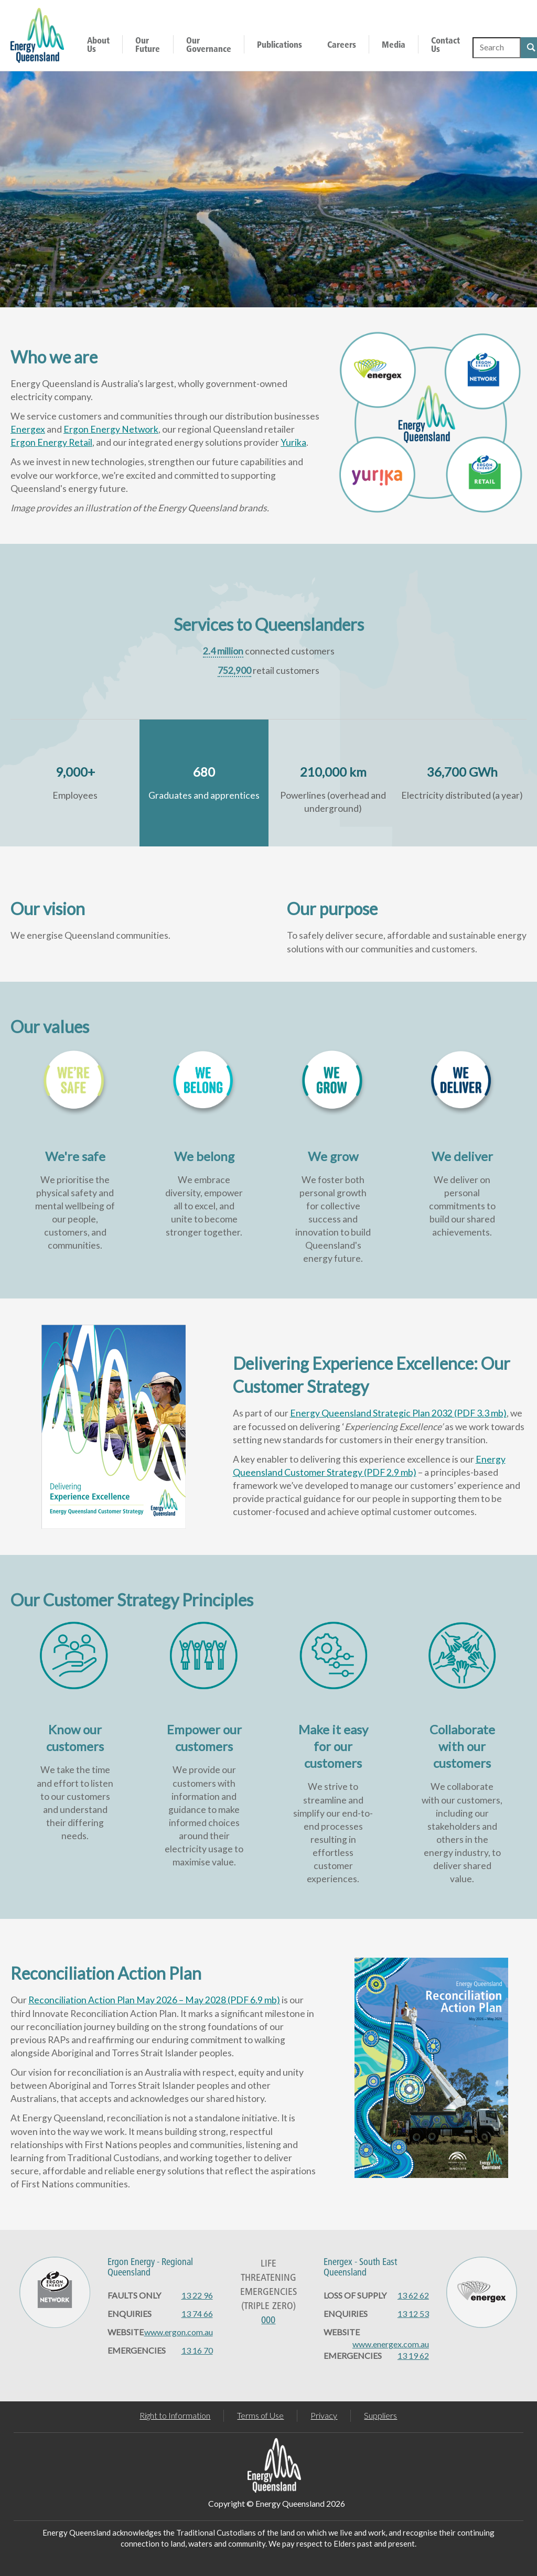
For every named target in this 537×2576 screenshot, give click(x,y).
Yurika (293, 442)
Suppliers (380, 2415)
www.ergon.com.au (178, 2332)
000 (268, 2320)
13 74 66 (197, 2314)
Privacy (323, 2415)
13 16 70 (197, 2350)
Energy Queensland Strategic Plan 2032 (398, 1413)
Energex (27, 429)
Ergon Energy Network (110, 429)
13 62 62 (413, 2295)
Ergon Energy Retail (51, 442)
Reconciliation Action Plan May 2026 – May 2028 (154, 1999)
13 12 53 (413, 2314)
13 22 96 (197, 2295)
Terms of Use (260, 2415)
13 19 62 (413, 2355)
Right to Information (174, 2415)
